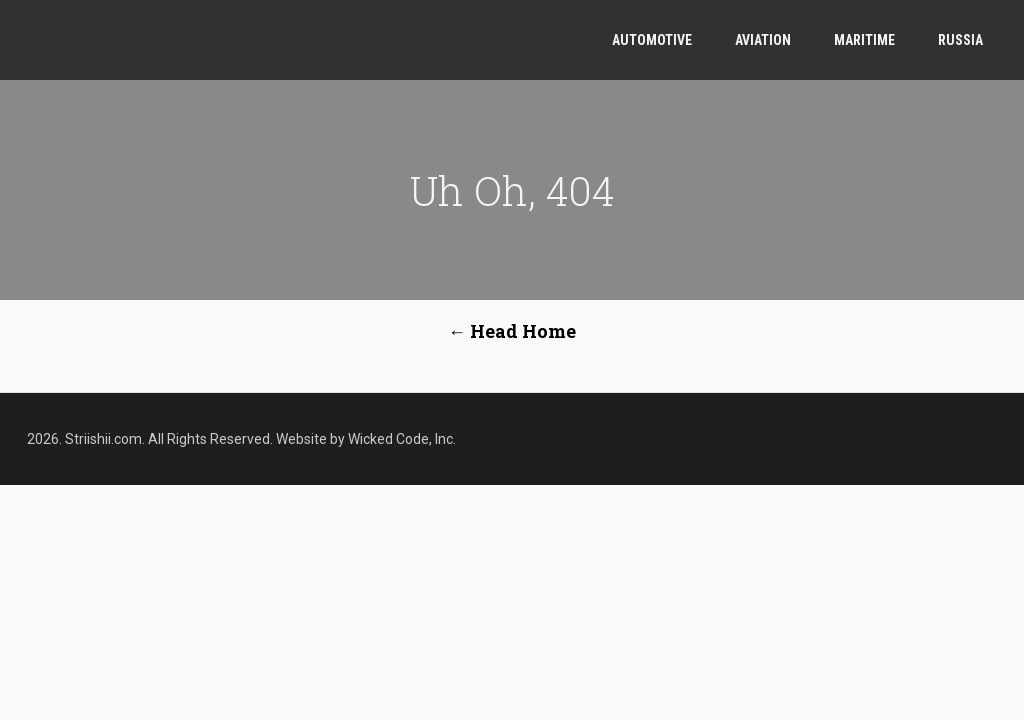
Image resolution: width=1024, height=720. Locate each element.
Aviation (763, 40)
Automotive (652, 40)
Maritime (864, 40)
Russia (960, 40)
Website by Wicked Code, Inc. (366, 439)
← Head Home (512, 331)
